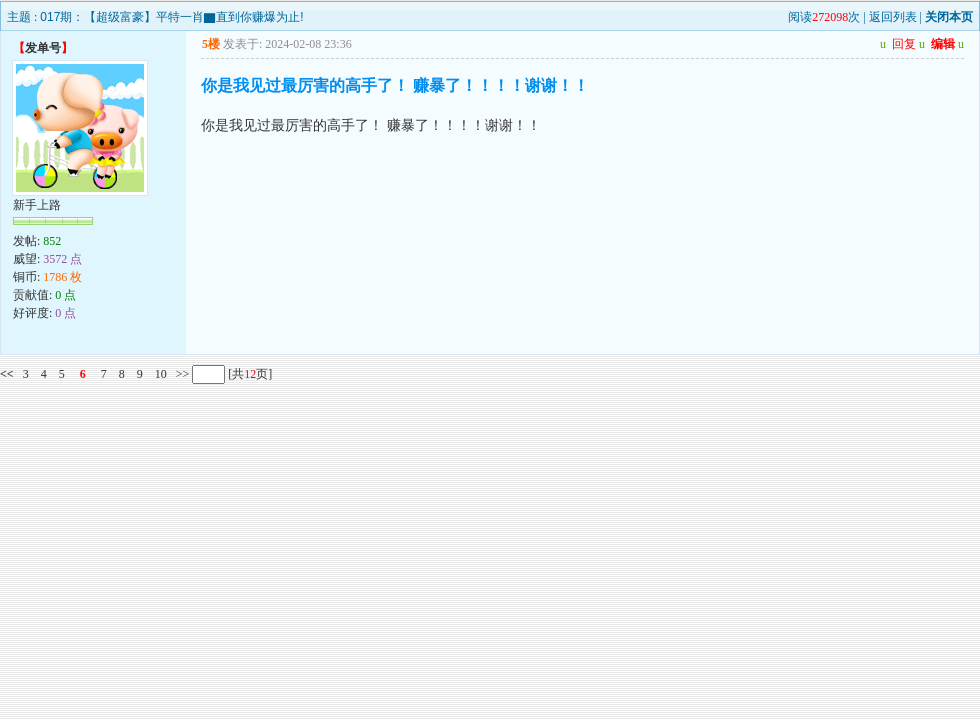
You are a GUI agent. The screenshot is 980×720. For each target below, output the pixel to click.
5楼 (211, 44)
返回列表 (893, 17)
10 (161, 374)
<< (7, 374)
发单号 (43, 48)
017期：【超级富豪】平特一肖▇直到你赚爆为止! (171, 17)
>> (181, 374)
